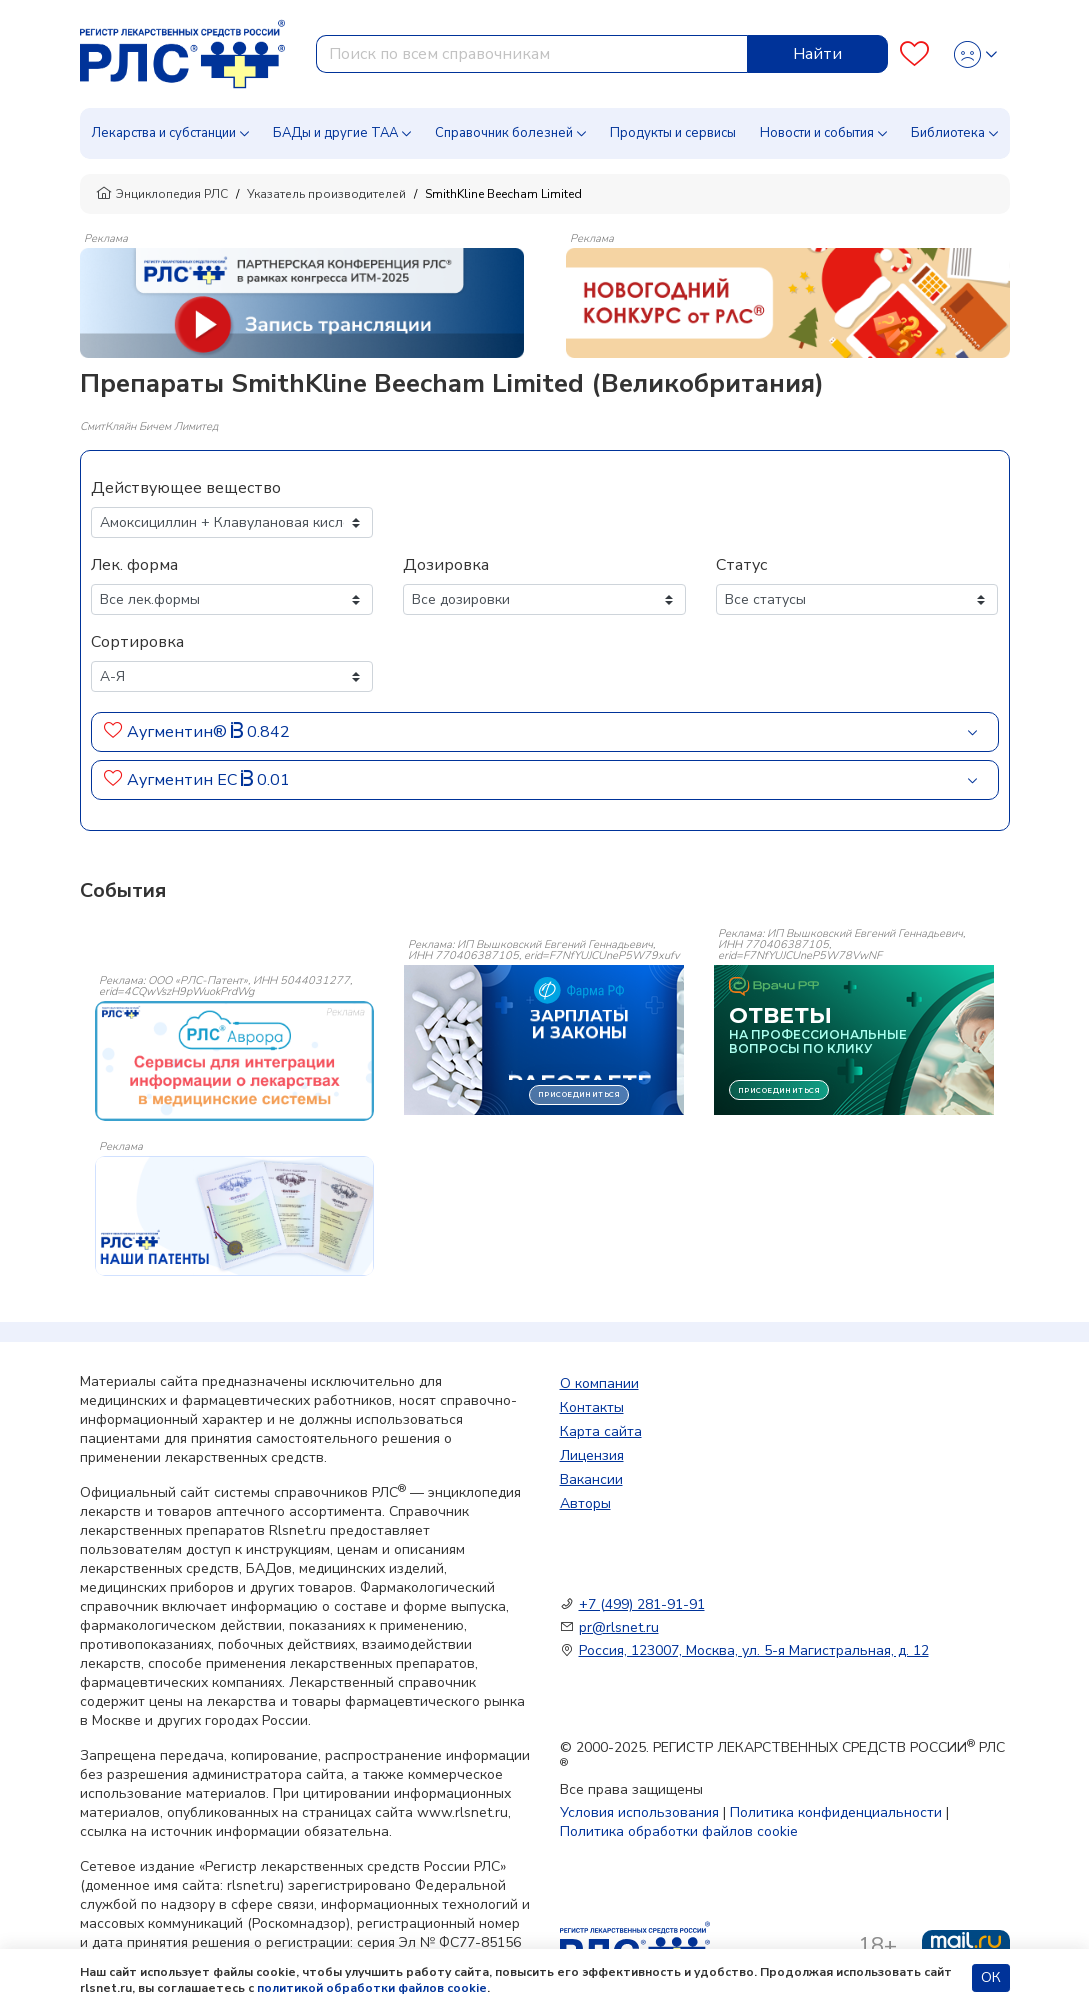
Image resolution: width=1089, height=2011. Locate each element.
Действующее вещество (186, 488)
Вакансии (591, 1479)
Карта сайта (601, 1431)
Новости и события (817, 133)
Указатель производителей (326, 194)
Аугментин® (177, 732)
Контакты (592, 1407)
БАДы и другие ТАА (335, 133)
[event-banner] (235, 1061)
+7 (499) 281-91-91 (642, 1604)
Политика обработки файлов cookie (679, 1831)
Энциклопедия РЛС (162, 194)
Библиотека (948, 133)
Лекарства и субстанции (163, 133)
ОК (991, 1977)
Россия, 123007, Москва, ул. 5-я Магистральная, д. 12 (754, 1650)
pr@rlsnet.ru (619, 1627)
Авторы (585, 1503)
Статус (741, 565)
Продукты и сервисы (673, 133)
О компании (599, 1383)
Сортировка (137, 642)
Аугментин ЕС (182, 780)
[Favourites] (914, 54)
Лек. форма (134, 565)
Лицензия (592, 1455)
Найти (817, 54)
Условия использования (639, 1812)
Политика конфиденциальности (836, 1812)
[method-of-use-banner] (302, 302)
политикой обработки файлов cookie (372, 1988)
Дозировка (446, 565)
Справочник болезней (504, 133)
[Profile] (975, 54)
